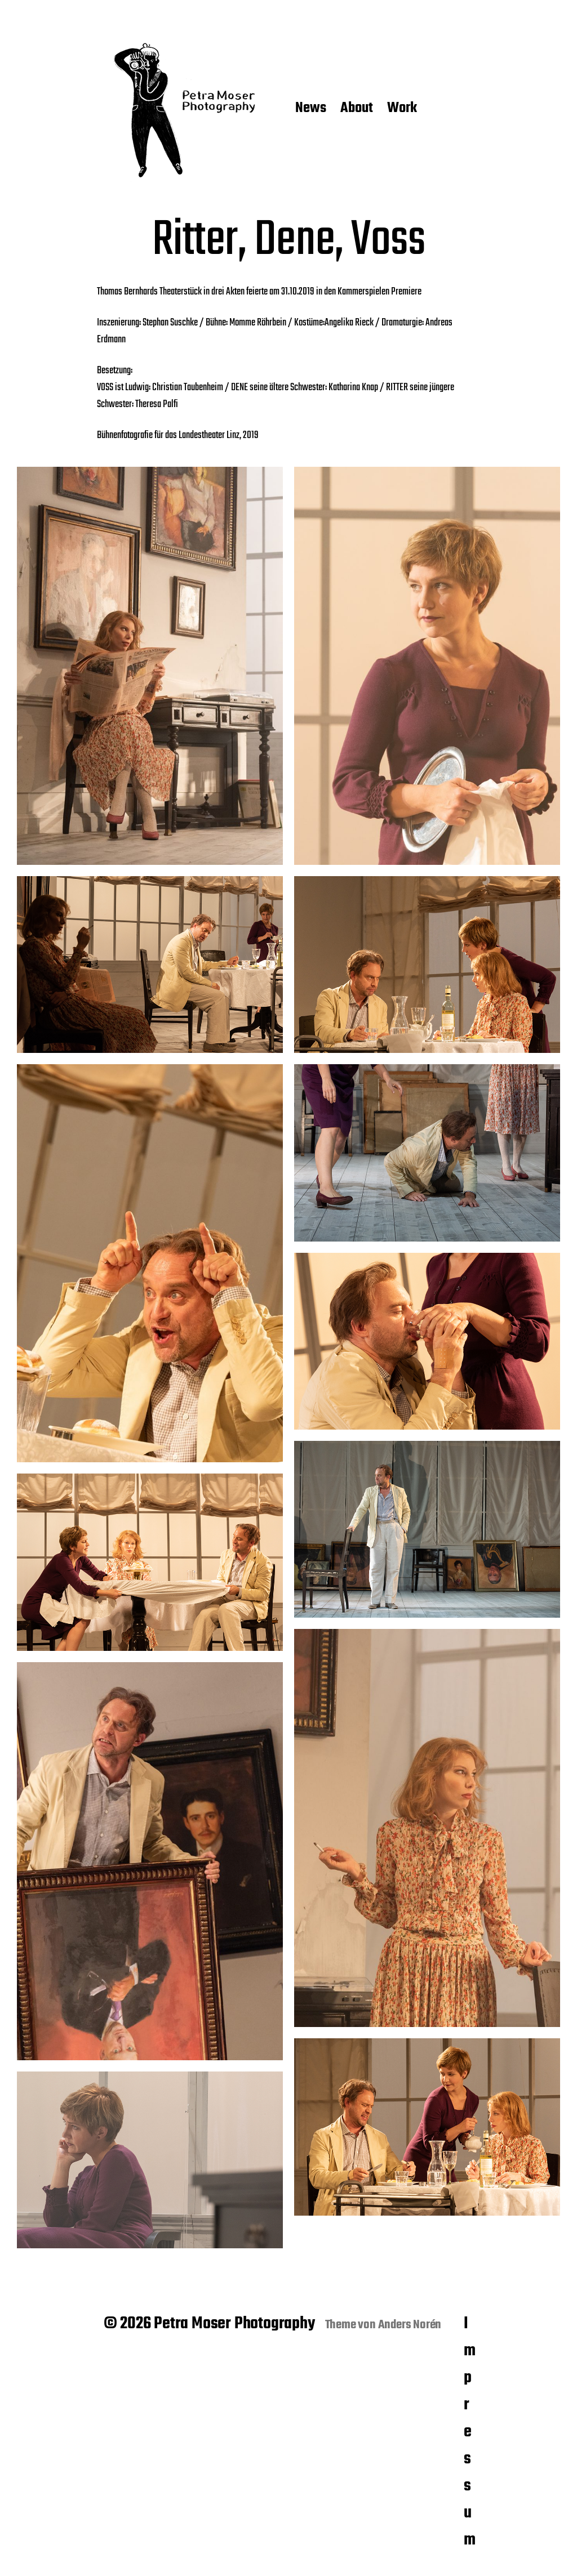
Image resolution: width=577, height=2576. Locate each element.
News (310, 108)
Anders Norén (410, 2324)
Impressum (470, 2432)
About (356, 108)
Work (402, 108)
